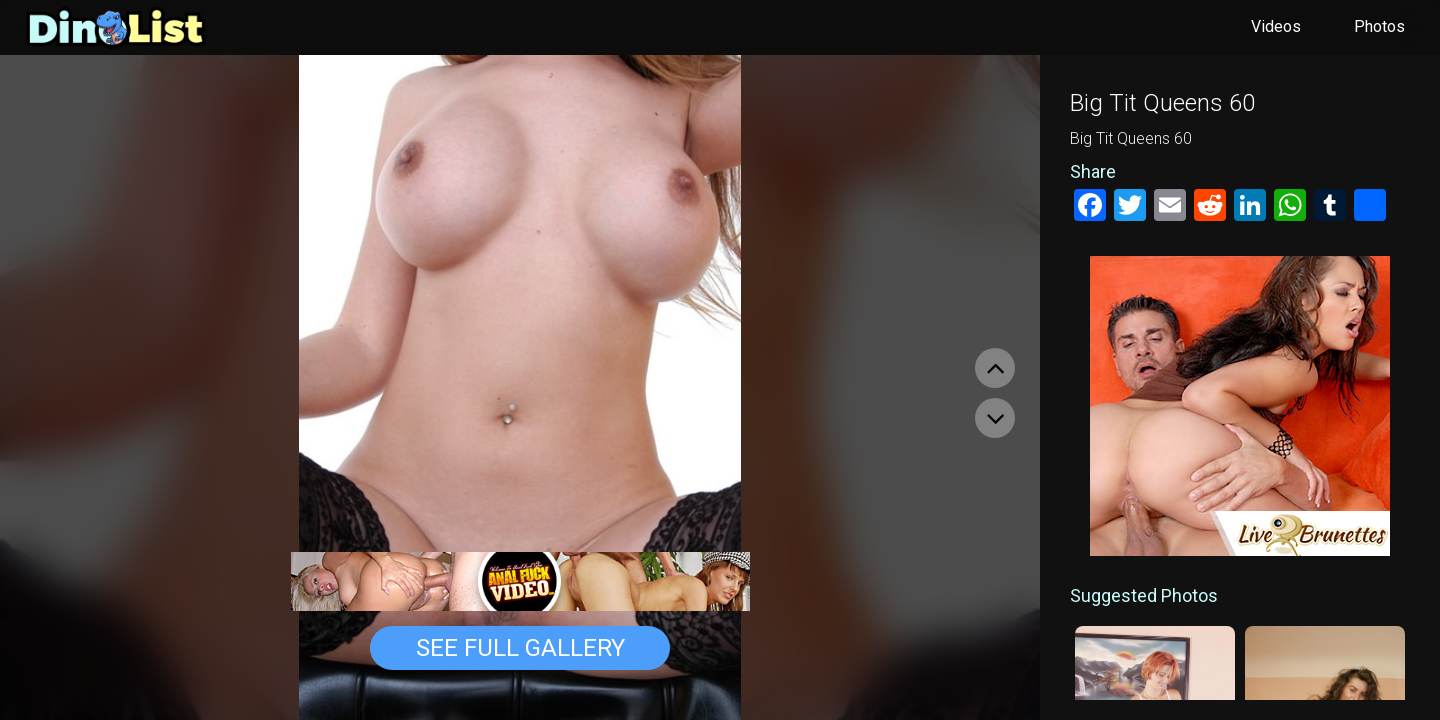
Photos (1379, 26)
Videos (1276, 26)
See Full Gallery (520, 648)
